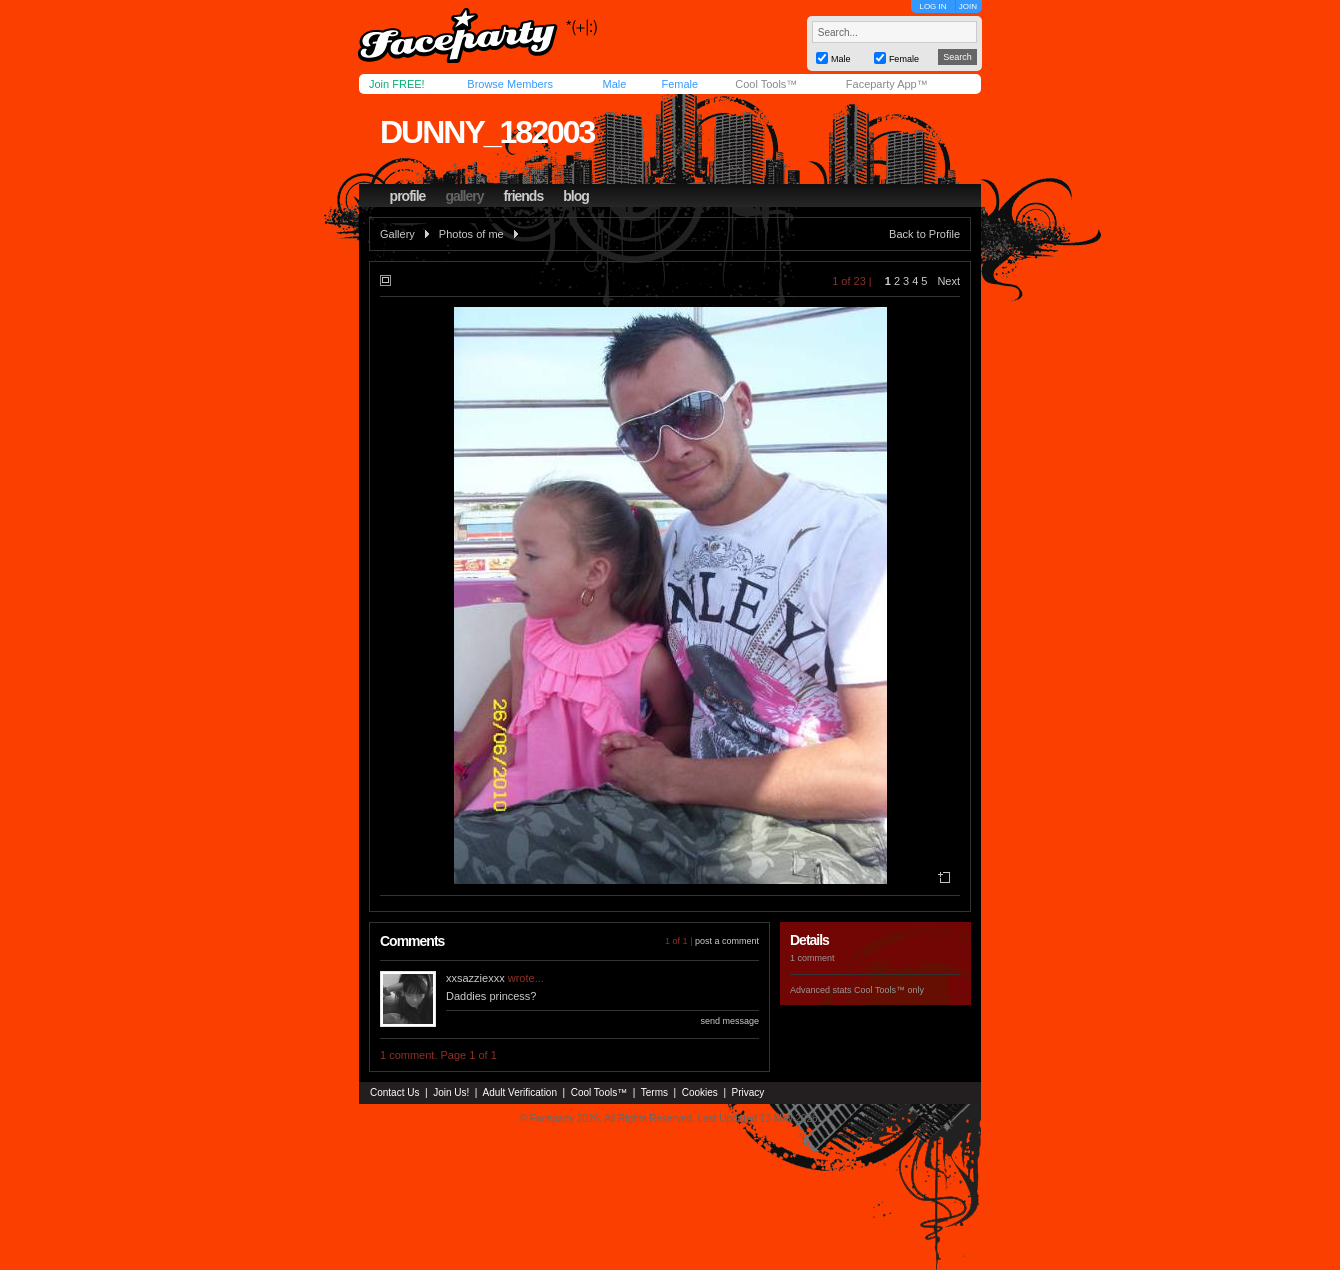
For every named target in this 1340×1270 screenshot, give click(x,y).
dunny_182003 (487, 132)
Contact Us (394, 1092)
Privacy (748, 1092)
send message (729, 1021)
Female (679, 84)
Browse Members (510, 84)
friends (524, 196)
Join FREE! (397, 84)
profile (408, 196)
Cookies (700, 1092)
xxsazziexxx (475, 978)
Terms (654, 1092)
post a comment (727, 941)
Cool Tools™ (766, 84)
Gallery (397, 234)
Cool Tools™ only (889, 990)
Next (948, 281)
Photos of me (471, 234)
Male (614, 84)
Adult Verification (519, 1092)
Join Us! (451, 1092)
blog (576, 196)
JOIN (968, 6)
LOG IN (932, 6)
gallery (464, 196)
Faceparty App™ (887, 84)
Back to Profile (924, 234)
